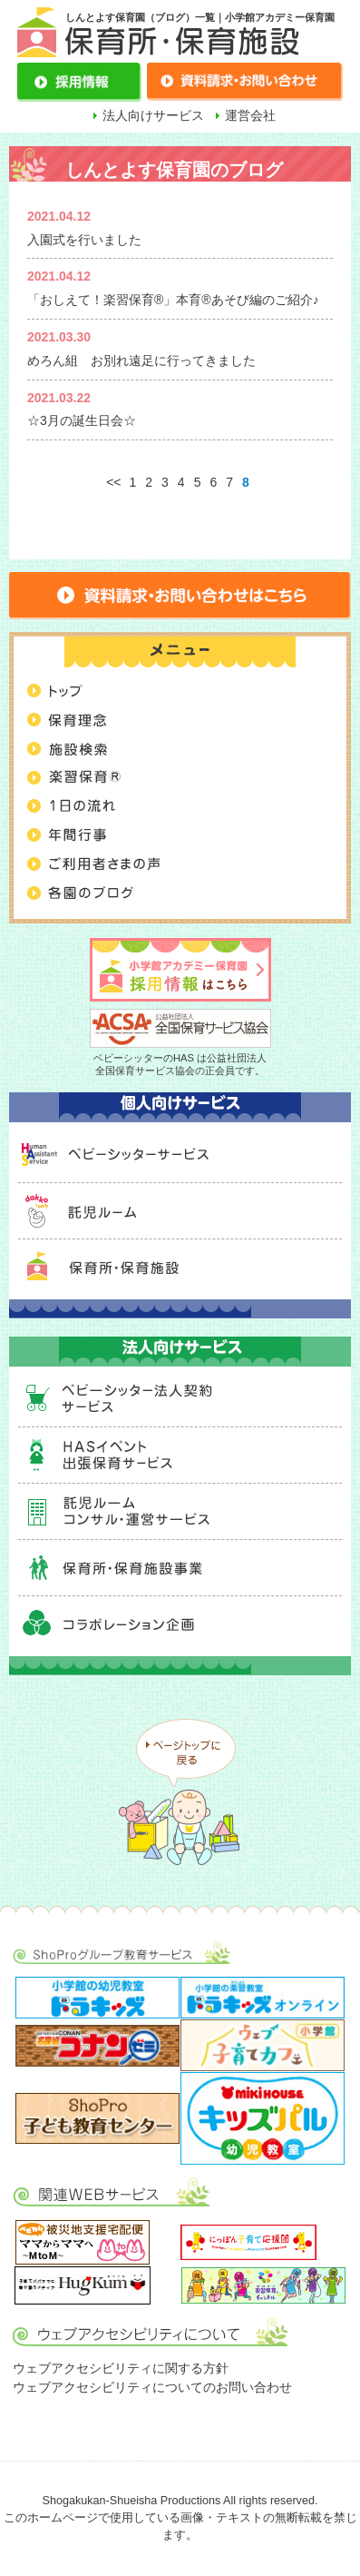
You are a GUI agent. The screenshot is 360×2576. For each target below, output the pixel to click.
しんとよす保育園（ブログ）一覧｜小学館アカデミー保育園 (200, 17)
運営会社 (250, 115)
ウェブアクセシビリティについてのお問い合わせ (152, 2387)
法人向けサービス (153, 115)
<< (113, 482)
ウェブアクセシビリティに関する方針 (121, 2368)
